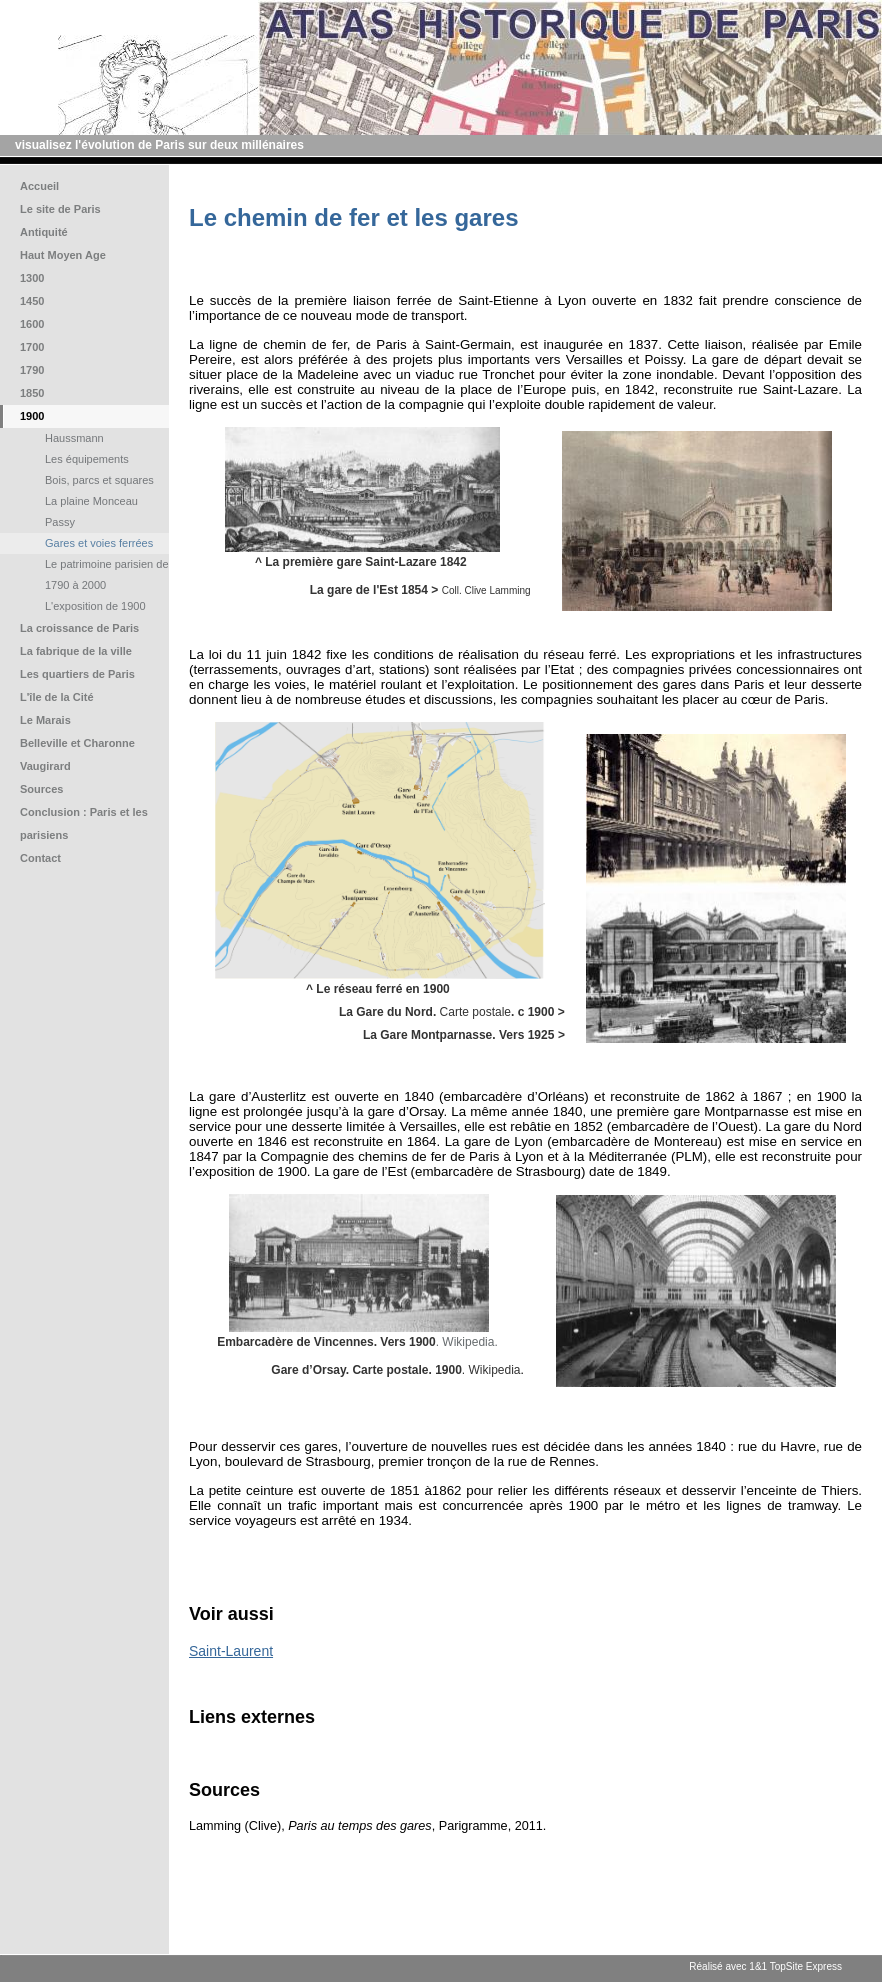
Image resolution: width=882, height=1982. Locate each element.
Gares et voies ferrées (99, 543)
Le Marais (45, 720)
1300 (32, 278)
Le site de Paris (60, 209)
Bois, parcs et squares (99, 480)
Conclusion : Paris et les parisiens (84, 823)
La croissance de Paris (79, 628)
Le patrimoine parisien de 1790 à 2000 (107, 574)
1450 (32, 301)
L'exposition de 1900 (95, 606)
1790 (32, 370)
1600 (32, 324)
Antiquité (44, 232)
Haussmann (74, 438)
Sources (41, 789)
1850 (32, 393)
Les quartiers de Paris (77, 674)
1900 (32, 416)
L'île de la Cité (57, 697)
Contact (40, 858)
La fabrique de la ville (76, 651)
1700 (32, 347)
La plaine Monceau (91, 501)
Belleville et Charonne (77, 743)
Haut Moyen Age (63, 255)
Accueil (39, 186)
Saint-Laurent (231, 1651)
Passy (60, 522)
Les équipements (87, 459)
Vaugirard (45, 766)
